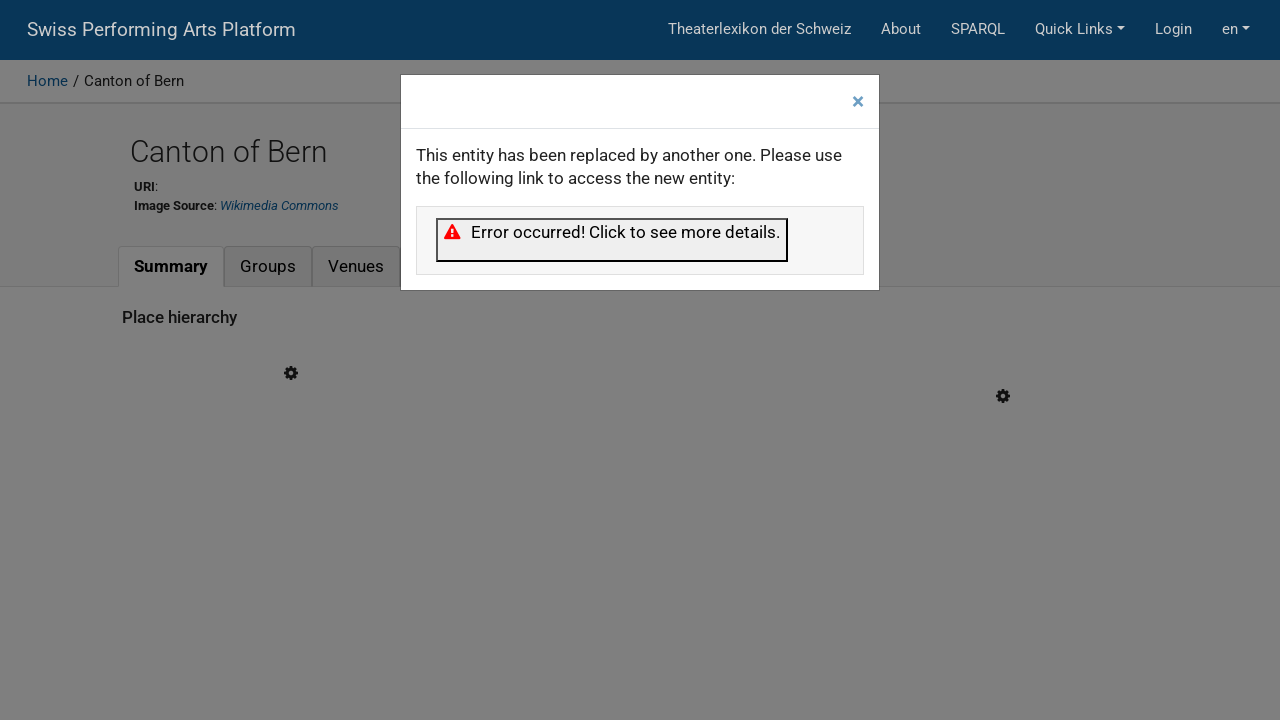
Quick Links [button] (1074, 29)
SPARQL (978, 29)
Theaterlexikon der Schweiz (759, 29)
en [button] (1230, 29)
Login (1173, 29)
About (901, 29)
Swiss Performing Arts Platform (161, 30)
